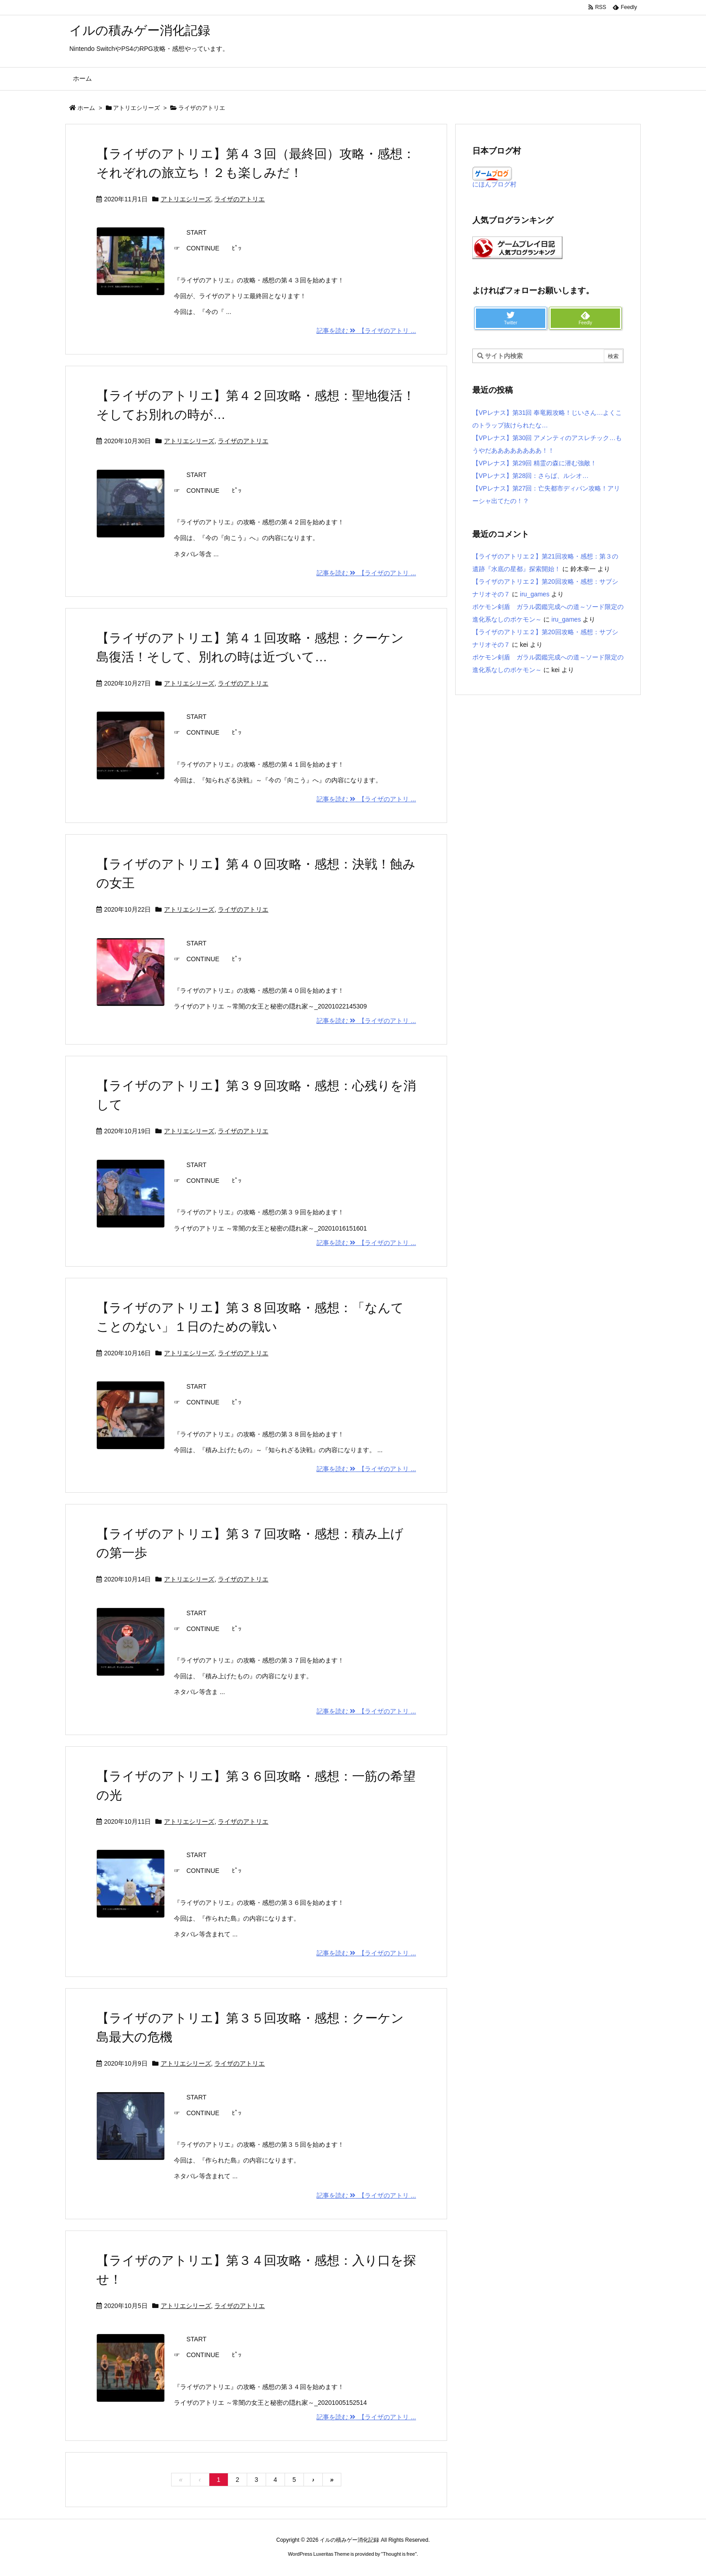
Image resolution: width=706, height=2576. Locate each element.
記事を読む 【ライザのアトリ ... (366, 330)
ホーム (86, 107)
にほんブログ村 (494, 184)
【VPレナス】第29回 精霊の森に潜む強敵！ (534, 463)
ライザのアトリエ (239, 199)
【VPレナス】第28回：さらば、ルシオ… (530, 475)
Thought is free (399, 2554)
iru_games (534, 594)
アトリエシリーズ (136, 107)
